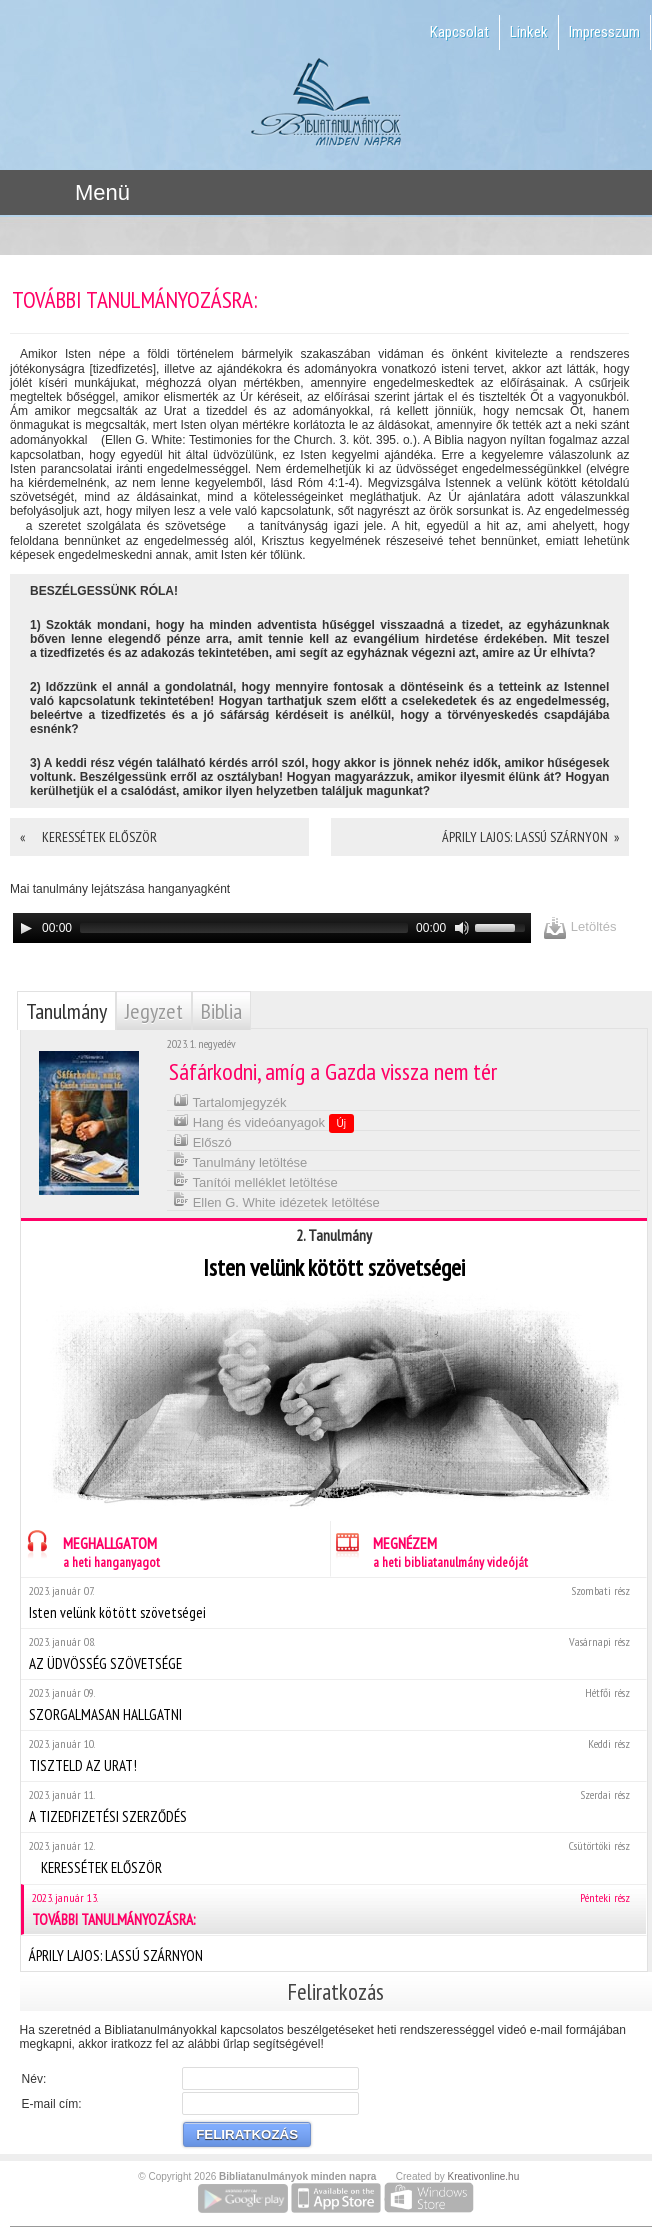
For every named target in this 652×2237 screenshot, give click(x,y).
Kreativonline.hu (484, 2176)
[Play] (26, 928)
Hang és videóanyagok (263, 1122)
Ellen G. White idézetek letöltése (276, 1200)
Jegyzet (154, 1011)
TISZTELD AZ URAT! (333, 1755)
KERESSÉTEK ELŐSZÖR (333, 1857)
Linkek (529, 32)
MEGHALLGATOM (90, 1549)
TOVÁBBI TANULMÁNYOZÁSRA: (335, 1909)
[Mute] (462, 928)
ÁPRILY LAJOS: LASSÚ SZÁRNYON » (530, 837)
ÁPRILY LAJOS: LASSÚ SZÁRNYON (333, 1953)
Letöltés (579, 927)
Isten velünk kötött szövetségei (333, 1602)
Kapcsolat (459, 32)
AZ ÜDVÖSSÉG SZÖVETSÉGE (333, 1653)
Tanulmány (66, 1011)
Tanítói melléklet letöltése (255, 1180)
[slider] (244, 928)
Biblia (221, 1011)
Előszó (202, 1140)
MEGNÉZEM (429, 1549)
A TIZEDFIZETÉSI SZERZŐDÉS (333, 1806)
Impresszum (604, 32)
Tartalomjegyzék (229, 1100)
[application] (272, 928)
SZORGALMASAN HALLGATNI (333, 1704)
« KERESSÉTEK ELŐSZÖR (94, 837)
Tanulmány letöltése (240, 1160)
